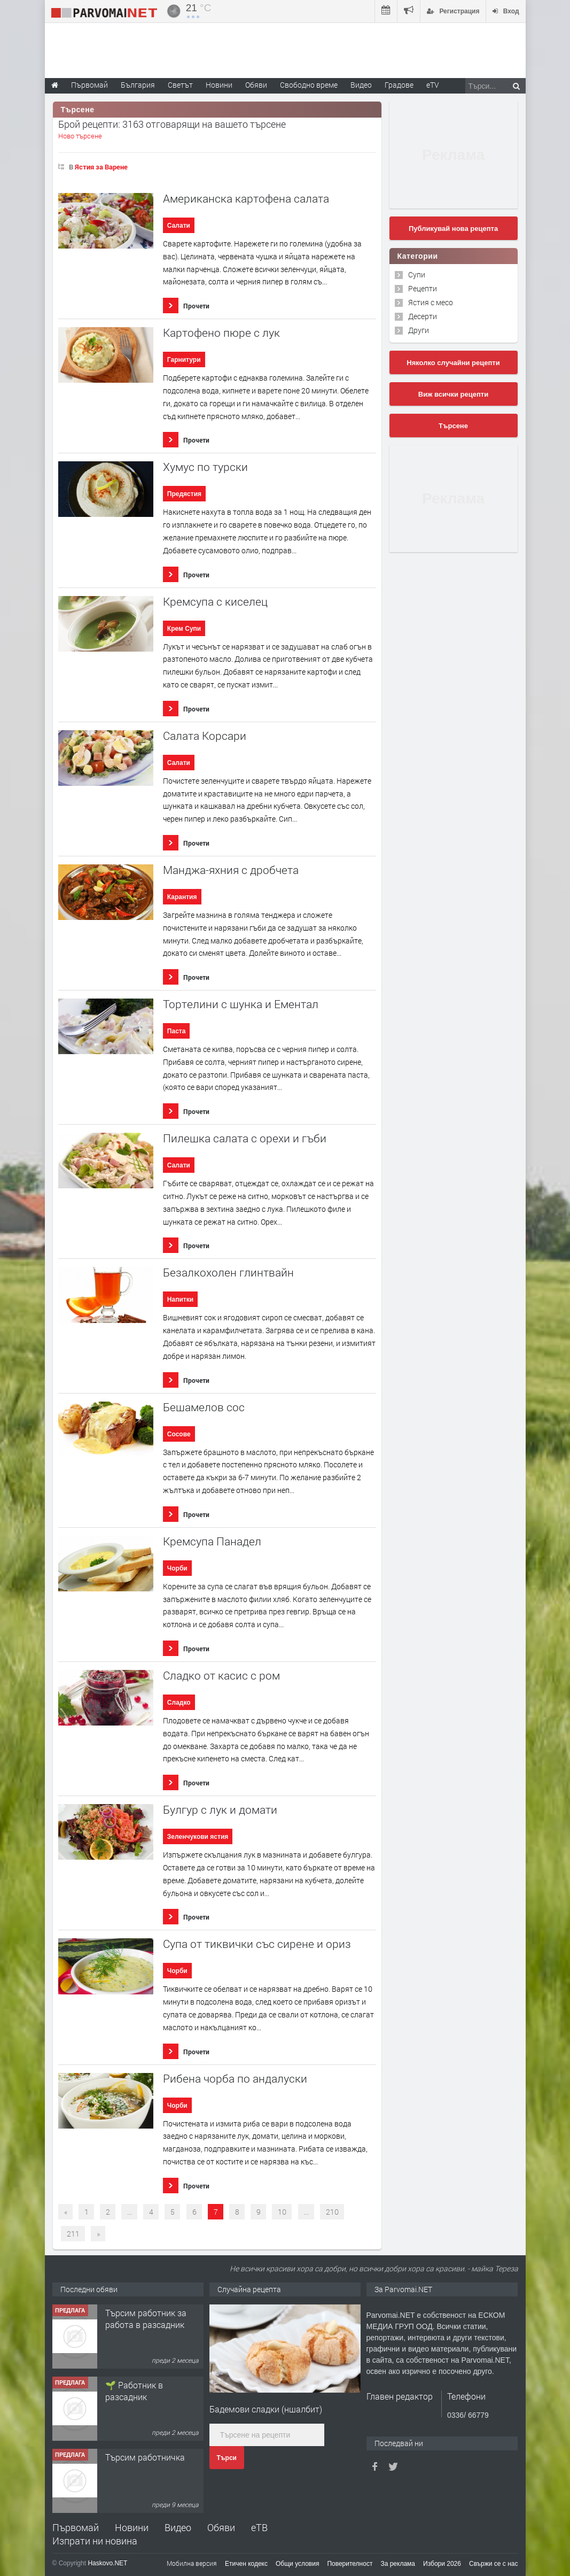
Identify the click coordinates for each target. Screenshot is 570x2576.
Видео (178, 2527)
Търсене (453, 426)
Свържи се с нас (493, 2563)
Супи (416, 274)
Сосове (179, 1434)
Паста (176, 1031)
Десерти (422, 316)
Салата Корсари (204, 735)
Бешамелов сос (204, 1407)
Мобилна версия (192, 2563)
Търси (227, 2458)
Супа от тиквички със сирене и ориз (257, 1944)
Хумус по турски (205, 467)
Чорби (177, 1568)
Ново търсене (80, 136)
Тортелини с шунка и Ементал (240, 1004)
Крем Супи (184, 628)
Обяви (221, 2527)
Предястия (184, 494)
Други (418, 330)
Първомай (75, 2527)
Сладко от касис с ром (221, 1675)
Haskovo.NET (107, 2563)
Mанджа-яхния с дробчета (231, 870)
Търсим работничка (145, 2457)
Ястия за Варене (101, 167)
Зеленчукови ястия (197, 1836)
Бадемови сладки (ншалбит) (265, 2409)
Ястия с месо (430, 302)
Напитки (180, 1299)
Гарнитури (184, 359)
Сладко (179, 1702)
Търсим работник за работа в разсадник (145, 2318)
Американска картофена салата (246, 198)
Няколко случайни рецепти (453, 363)
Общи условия (297, 2563)
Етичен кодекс (246, 2563)
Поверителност (349, 2563)
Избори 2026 (442, 2563)
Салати (178, 225)
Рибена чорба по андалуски (235, 2078)
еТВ (259, 2527)
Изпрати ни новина (94, 2540)
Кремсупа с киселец (215, 601)
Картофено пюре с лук (221, 332)
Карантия (182, 897)
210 (332, 2212)
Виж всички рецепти (453, 394)
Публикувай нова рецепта (453, 229)
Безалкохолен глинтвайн (228, 1272)
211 (73, 2234)
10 (282, 2212)
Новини (219, 85)
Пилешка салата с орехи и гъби (244, 1138)
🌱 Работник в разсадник (134, 2390)
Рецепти (422, 288)
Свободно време (309, 85)
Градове (399, 85)
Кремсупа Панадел (212, 1541)
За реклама (397, 2563)
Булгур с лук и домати (220, 1809)
